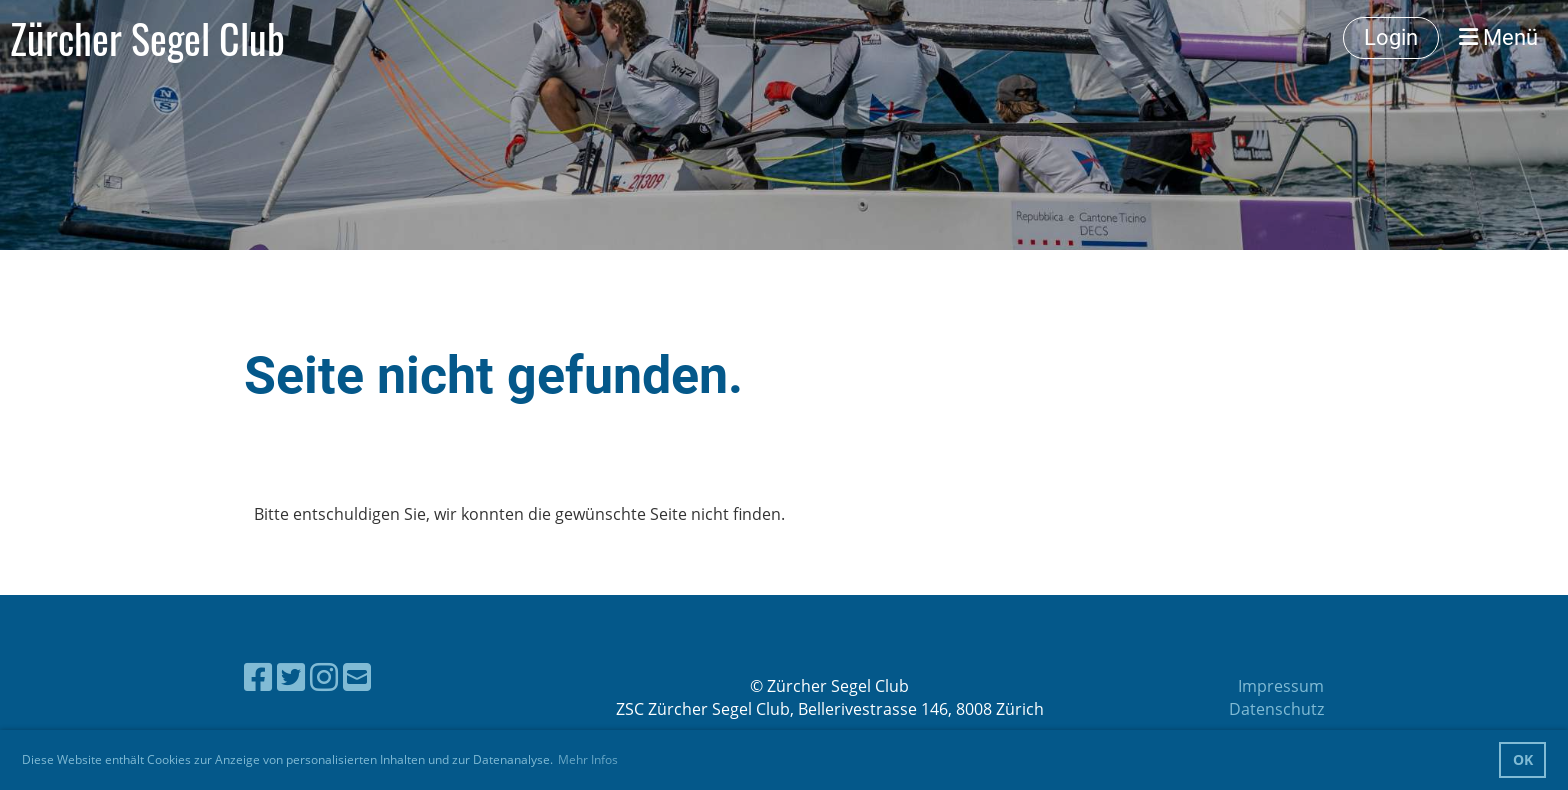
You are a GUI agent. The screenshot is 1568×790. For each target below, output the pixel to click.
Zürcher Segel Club (147, 38)
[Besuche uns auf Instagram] (324, 676)
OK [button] (1523, 759)
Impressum (1281, 686)
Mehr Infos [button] (588, 759)
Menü (1498, 37)
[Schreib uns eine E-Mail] (357, 676)
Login (1391, 37)
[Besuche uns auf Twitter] (291, 676)
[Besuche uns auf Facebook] (258, 676)
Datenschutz (1276, 709)
